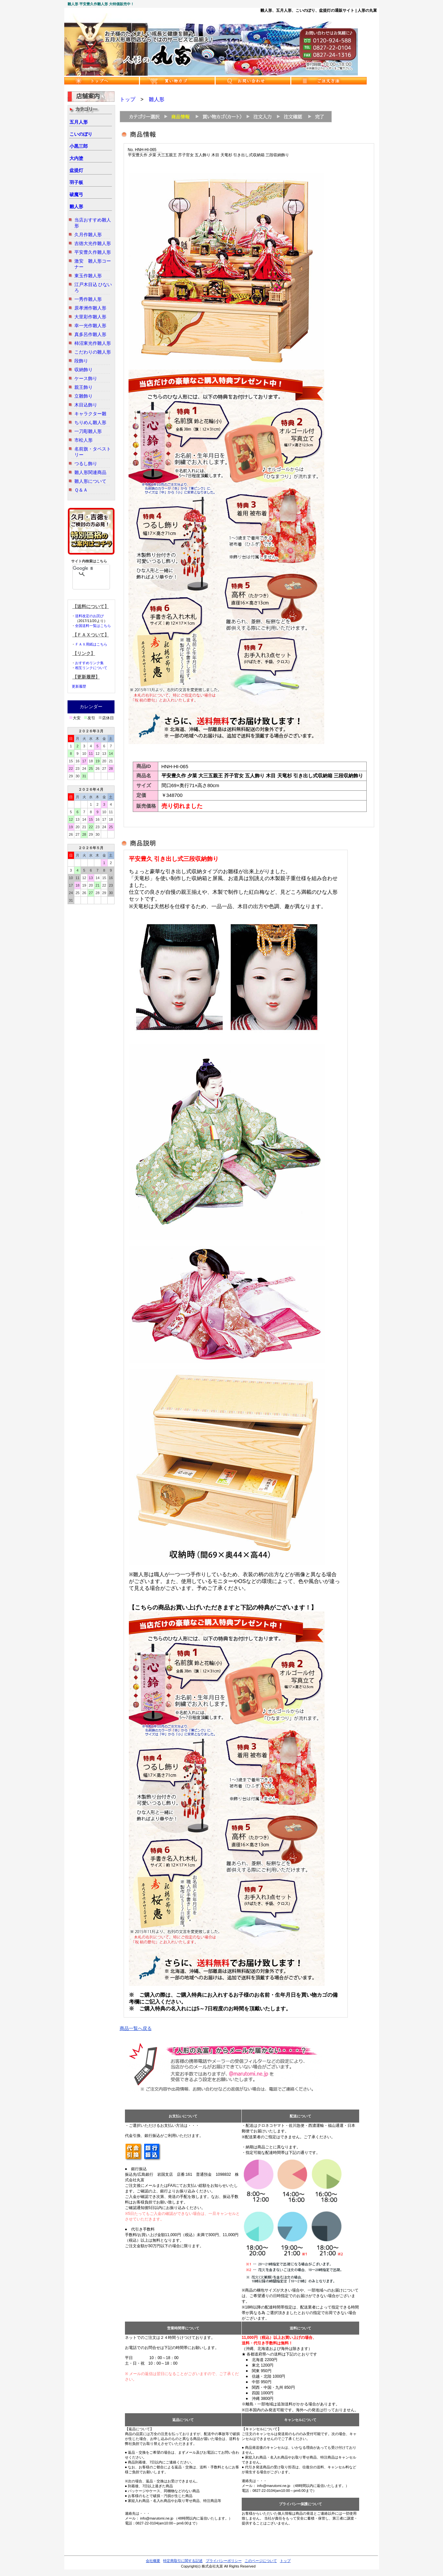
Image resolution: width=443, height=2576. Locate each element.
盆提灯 (76, 170)
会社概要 (153, 2561)
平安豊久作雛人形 (92, 252)
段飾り (81, 360)
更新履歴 (79, 686)
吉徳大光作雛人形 (92, 243)
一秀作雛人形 (88, 299)
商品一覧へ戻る (136, 2028)
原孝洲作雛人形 (90, 308)
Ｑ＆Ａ (81, 490)
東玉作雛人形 (88, 275)
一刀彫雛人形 (88, 431)
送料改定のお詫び (89, 616)
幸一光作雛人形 (90, 325)
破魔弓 (76, 194)
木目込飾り (85, 404)
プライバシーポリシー (224, 2561)
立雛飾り (83, 396)
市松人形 (83, 440)
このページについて (261, 2561)
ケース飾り (85, 378)
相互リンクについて (91, 668)
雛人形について (90, 481)
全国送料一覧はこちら (93, 626)
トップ (127, 99)
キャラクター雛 (90, 413)
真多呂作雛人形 (90, 334)
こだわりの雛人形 (92, 352)
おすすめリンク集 (89, 663)
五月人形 (78, 122)
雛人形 (76, 206)
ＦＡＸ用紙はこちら (91, 644)
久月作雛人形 (88, 234)
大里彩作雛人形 (90, 316)
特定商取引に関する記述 (183, 2561)
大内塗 (76, 158)
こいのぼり (80, 134)
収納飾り (83, 369)
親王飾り (83, 387)
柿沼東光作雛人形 (92, 343)
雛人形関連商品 (90, 472)
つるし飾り (85, 463)
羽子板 (76, 182)
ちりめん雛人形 (90, 422)
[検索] (83, 568)
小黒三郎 (78, 146)
